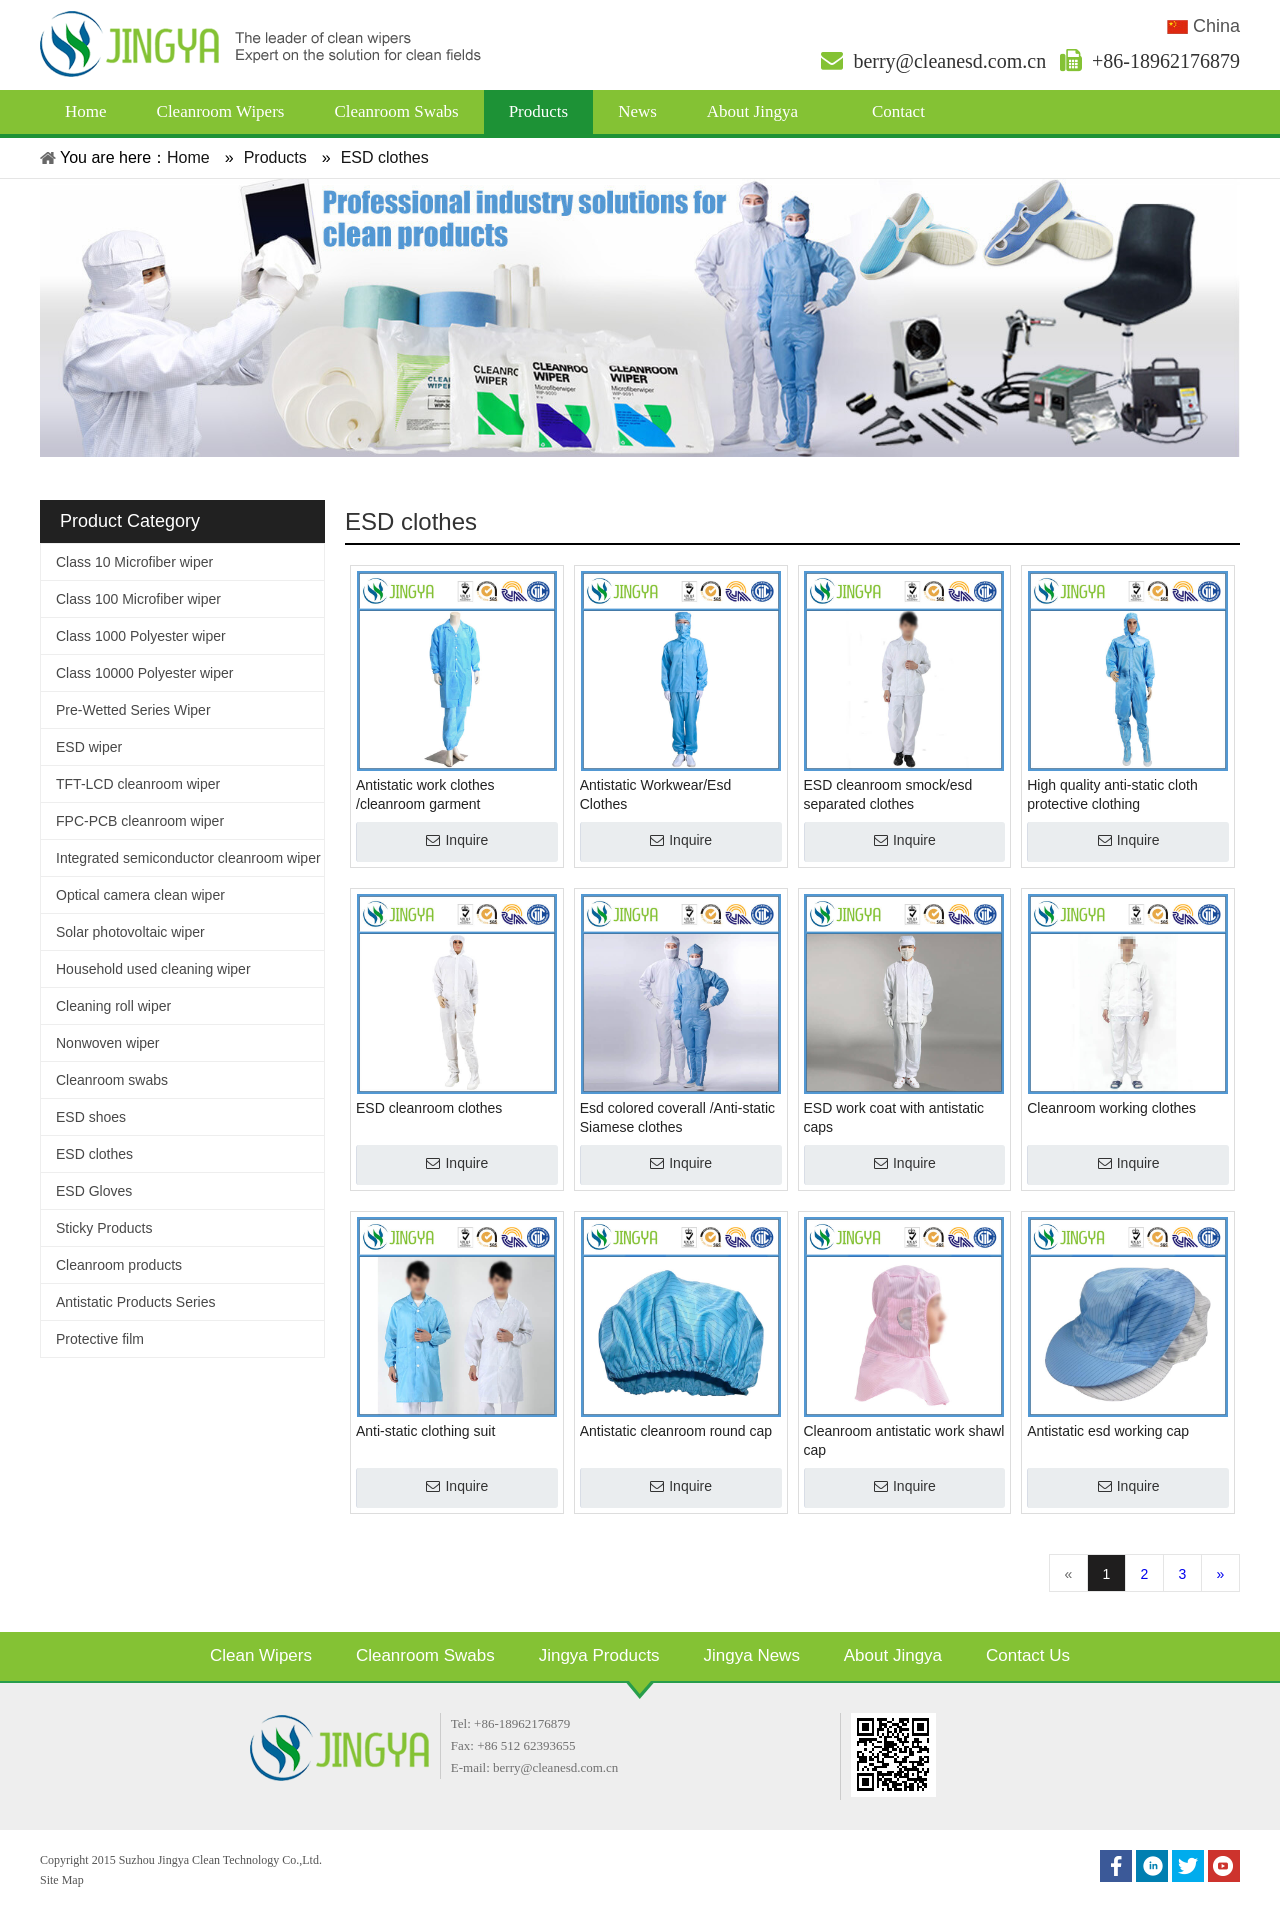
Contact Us (1028, 1655)
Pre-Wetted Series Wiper (133, 710)
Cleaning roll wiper (113, 1006)
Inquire (466, 840)
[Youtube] (1224, 1866)
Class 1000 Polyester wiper (141, 636)
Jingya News (752, 1655)
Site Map (62, 1880)
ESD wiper (89, 747)
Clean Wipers (261, 1655)
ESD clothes (94, 1154)
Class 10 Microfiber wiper (134, 562)
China (1203, 26)
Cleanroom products (119, 1265)
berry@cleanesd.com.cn (933, 61)
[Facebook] (1116, 1866)
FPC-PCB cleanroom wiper (140, 821)
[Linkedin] (1152, 1866)
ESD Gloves (94, 1191)
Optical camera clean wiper (140, 895)
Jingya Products (599, 1655)
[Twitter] (1188, 1866)
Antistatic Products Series (136, 1302)
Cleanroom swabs (112, 1080)
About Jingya (893, 1655)
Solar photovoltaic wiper (130, 932)
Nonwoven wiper (108, 1043)
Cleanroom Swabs (425, 1655)
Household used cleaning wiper (153, 969)
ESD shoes (91, 1117)
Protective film (100, 1339)
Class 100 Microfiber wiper (138, 599)
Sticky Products (104, 1228)
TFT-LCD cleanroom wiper (138, 784)
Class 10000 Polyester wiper (144, 673)
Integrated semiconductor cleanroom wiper (188, 858)
